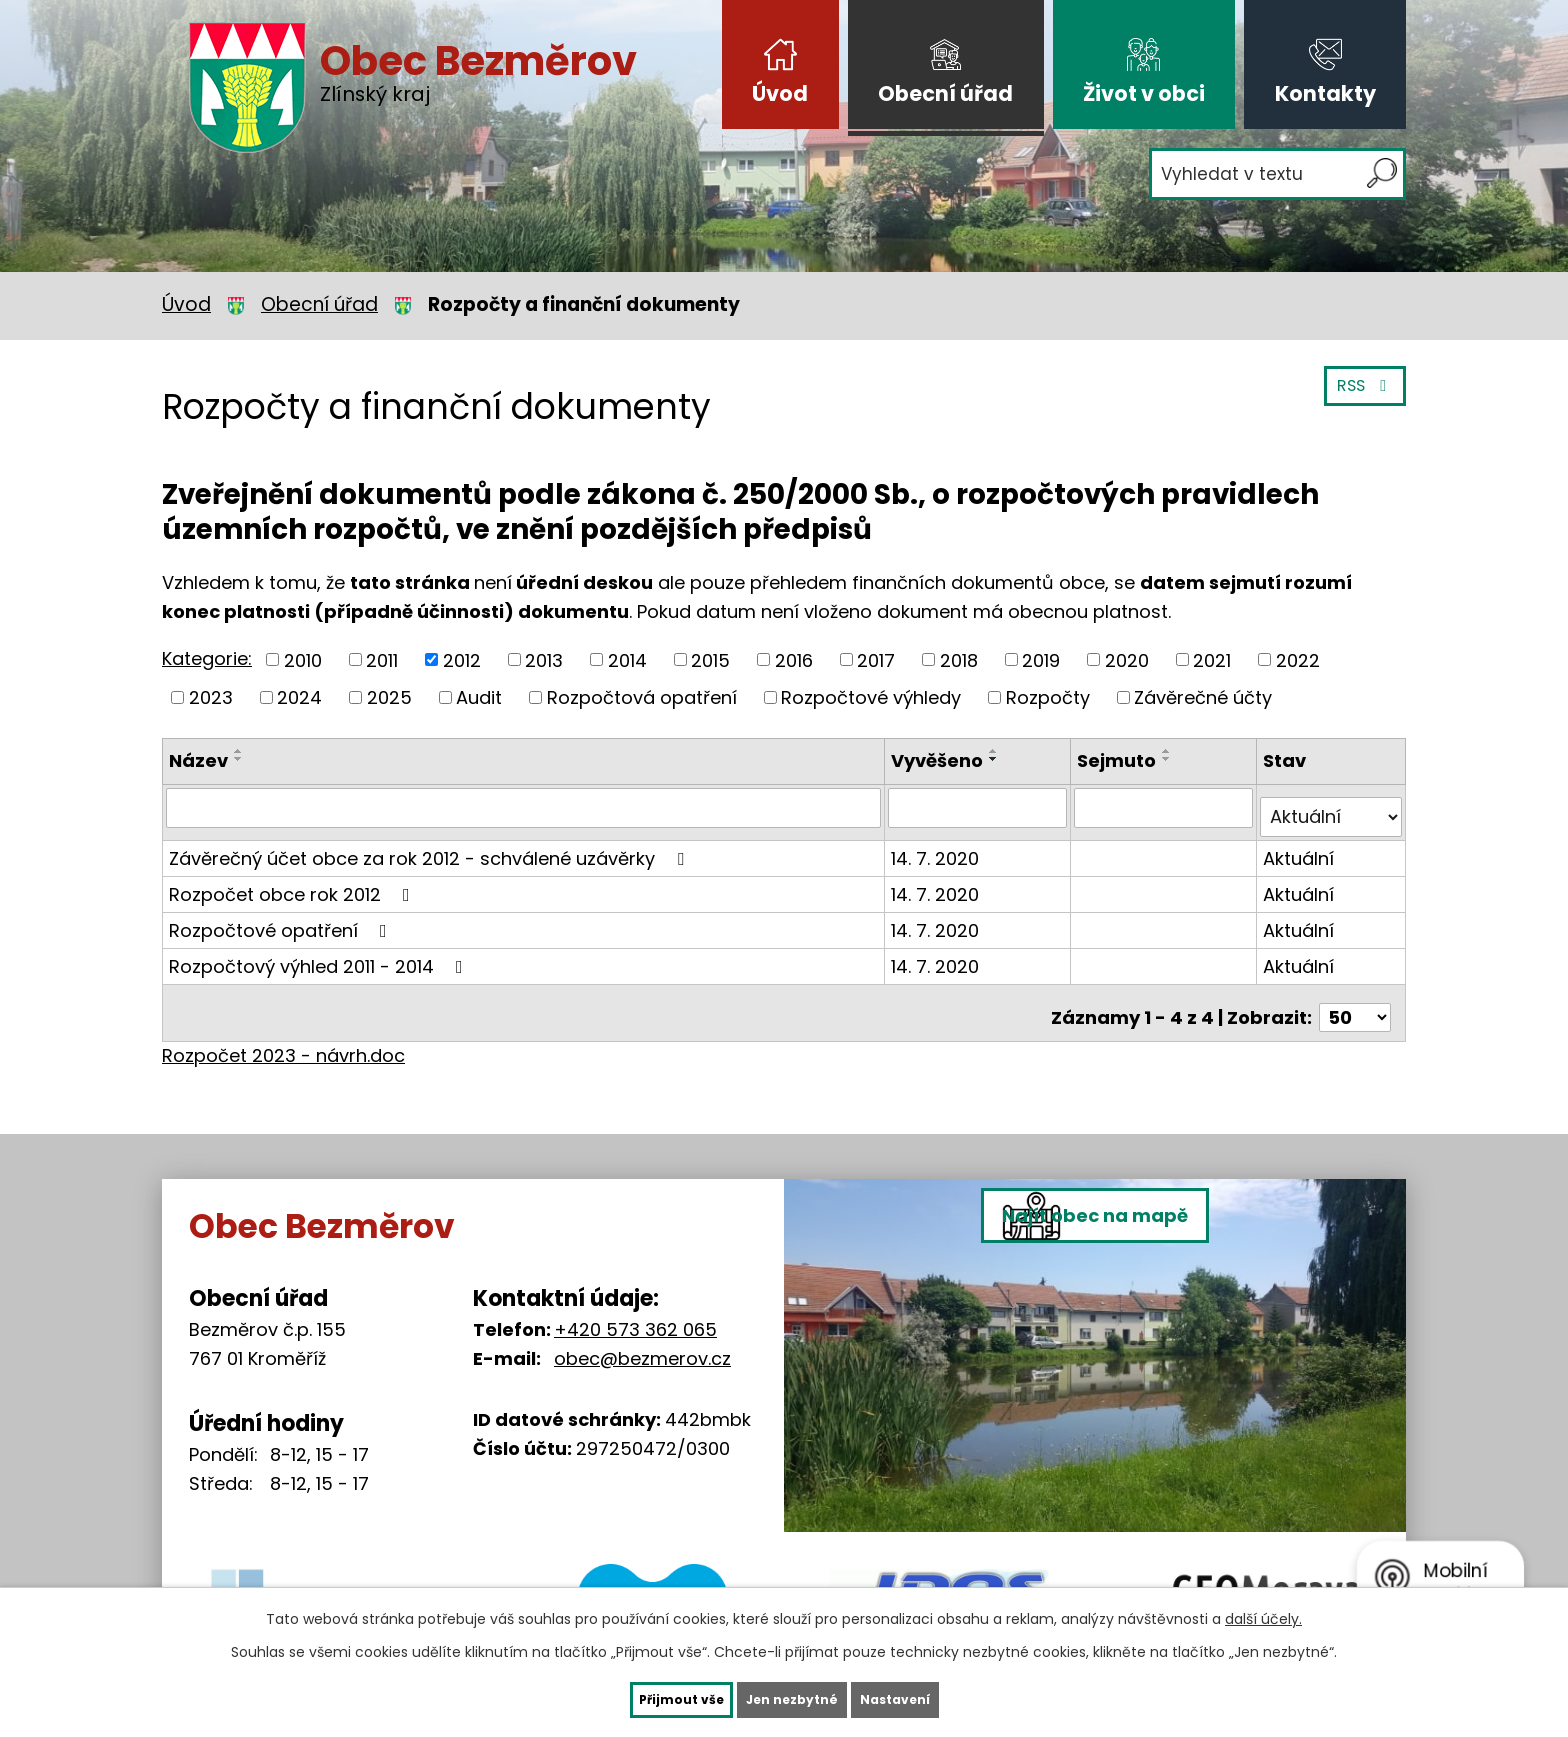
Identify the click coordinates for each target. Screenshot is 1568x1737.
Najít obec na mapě (1152, 1373)
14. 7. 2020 (939, 847)
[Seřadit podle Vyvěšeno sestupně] (998, 759)
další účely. (1263, 1614)
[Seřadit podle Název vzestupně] (239, 751)
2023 (211, 697)
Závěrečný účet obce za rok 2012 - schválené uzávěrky (430, 847)
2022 (1298, 659)
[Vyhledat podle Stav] (1331, 807)
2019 (1041, 659)
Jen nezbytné (791, 1697)
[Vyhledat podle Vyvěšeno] (980, 807)
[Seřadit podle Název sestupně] (239, 759)
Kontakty (1325, 93)
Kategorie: (207, 658)
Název (198, 760)
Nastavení (936, 1697)
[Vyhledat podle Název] (525, 807)
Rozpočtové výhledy (871, 697)
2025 (389, 697)
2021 (1212, 659)
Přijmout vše (639, 1697)
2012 (462, 659)
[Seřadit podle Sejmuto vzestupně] (1170, 751)
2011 (382, 659)
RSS (1360, 397)
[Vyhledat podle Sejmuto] (1165, 807)
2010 (303, 659)
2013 (544, 659)
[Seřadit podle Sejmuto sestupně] (1170, 759)
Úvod (780, 93)
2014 (627, 659)
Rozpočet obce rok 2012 (293, 883)
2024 (299, 697)
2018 (959, 659)
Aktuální (1299, 847)
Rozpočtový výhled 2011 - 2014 (320, 955)
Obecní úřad (945, 93)
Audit (479, 697)
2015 (710, 659)
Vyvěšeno (941, 760)
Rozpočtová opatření (642, 697)
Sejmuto (1119, 760)
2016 (794, 659)
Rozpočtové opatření (282, 919)
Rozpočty (1048, 697)
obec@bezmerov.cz (642, 1338)
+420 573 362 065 (635, 1309)
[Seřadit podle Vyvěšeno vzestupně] (998, 751)
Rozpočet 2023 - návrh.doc (283, 1035)
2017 (876, 659)
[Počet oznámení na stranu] (1355, 997)
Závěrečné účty (1203, 697)
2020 (1127, 659)
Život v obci (1144, 93)
